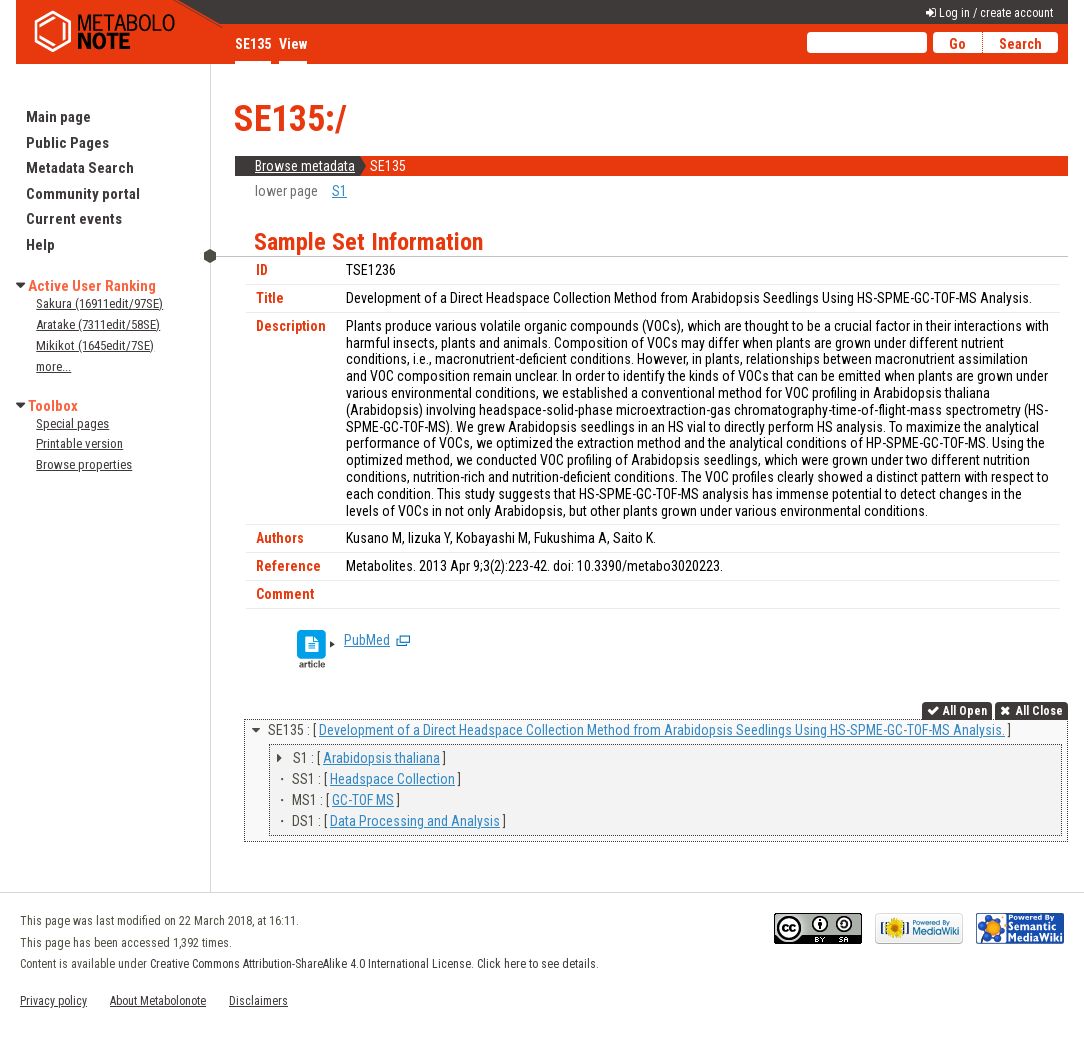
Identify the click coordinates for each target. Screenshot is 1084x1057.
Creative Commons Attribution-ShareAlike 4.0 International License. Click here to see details (373, 964)
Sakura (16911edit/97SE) (99, 303)
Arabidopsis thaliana (381, 758)
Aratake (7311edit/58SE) (98, 324)
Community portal (83, 194)
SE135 (253, 44)
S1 (339, 191)
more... (53, 366)
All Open (965, 711)
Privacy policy (53, 1001)
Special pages (72, 423)
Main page (58, 117)
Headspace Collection (392, 779)
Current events (74, 219)
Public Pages (67, 143)
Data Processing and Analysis (415, 821)
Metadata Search (80, 168)
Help (40, 245)
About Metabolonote (158, 1001)
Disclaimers (258, 1001)
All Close (1038, 711)
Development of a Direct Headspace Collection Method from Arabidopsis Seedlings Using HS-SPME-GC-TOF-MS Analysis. (662, 730)
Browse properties (84, 464)
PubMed (367, 640)
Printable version (79, 443)
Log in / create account (996, 13)
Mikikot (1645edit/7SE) (95, 345)
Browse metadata (305, 166)
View (293, 44)
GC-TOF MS (363, 800)
